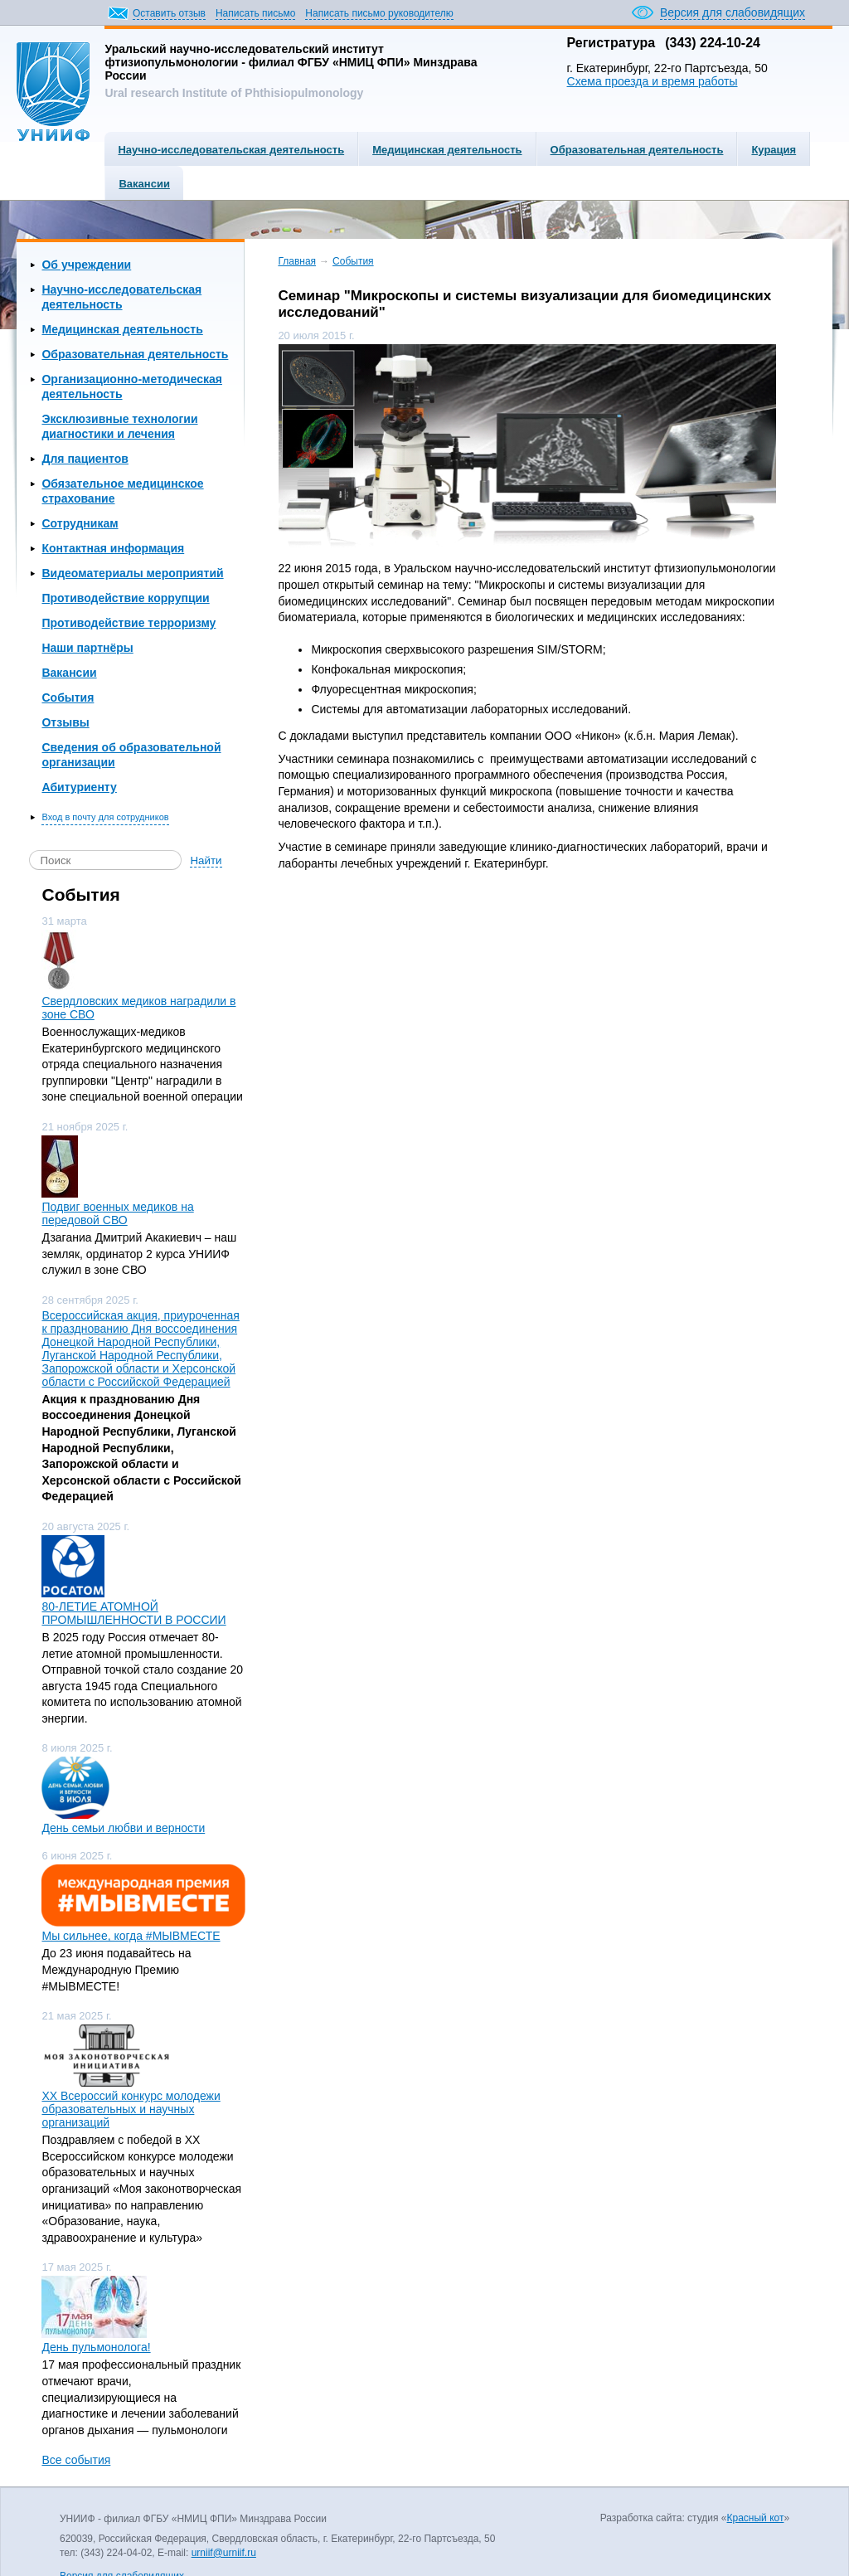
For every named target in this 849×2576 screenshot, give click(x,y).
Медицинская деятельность (447, 149)
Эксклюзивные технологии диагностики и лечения (119, 426)
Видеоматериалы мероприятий (132, 573)
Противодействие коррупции (125, 598)
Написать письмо (255, 13)
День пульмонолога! (95, 2347)
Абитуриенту (78, 787)
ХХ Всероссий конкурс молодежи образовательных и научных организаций (130, 2109)
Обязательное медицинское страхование (122, 491)
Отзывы (65, 722)
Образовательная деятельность (637, 149)
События (67, 697)
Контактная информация (112, 548)
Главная (297, 261)
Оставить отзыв (169, 13)
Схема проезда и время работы (652, 81)
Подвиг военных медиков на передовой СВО (117, 1213)
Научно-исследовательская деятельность (231, 149)
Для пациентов (84, 458)
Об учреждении (86, 264)
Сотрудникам (79, 523)
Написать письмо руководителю (379, 13)
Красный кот (755, 2518)
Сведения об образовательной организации (131, 755)
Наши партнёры (87, 647)
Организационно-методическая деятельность (131, 386)
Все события (75, 2460)
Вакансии (144, 183)
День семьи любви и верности (123, 1828)
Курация (773, 149)
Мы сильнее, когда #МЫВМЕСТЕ (130, 1935)
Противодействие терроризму (128, 622)
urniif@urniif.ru (224, 2553)
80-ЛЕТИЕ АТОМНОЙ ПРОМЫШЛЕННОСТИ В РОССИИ (133, 1613)
